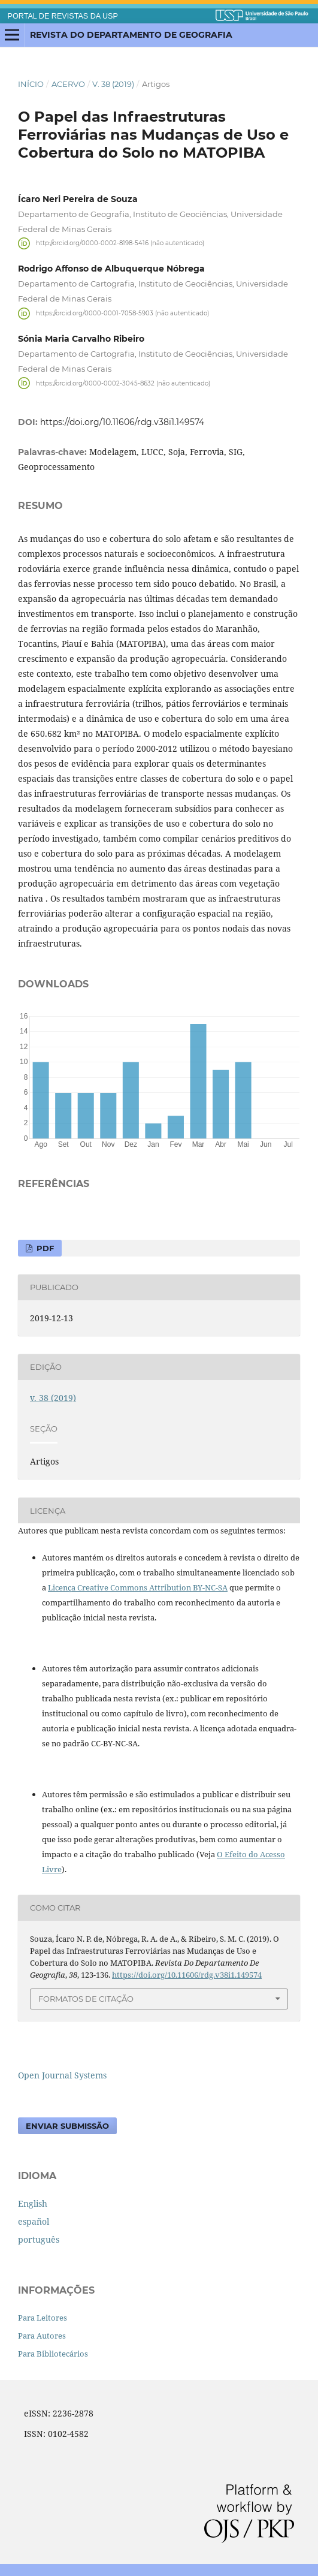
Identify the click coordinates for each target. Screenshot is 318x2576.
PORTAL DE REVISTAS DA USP (63, 16)
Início (31, 84)
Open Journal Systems (62, 2075)
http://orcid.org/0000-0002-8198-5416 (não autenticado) (120, 243)
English (32, 2203)
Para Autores (42, 2335)
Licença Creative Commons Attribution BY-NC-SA (138, 1587)
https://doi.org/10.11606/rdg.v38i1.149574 (122, 422)
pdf (44, 1248)
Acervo (68, 84)
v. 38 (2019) (113, 84)
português (38, 2239)
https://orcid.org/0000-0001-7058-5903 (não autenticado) (122, 313)
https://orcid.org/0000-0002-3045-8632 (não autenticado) (123, 383)
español (33, 2221)
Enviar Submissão (67, 2126)
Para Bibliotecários (53, 2353)
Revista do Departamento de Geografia (131, 34)
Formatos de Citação (86, 1998)
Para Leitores (42, 2317)
